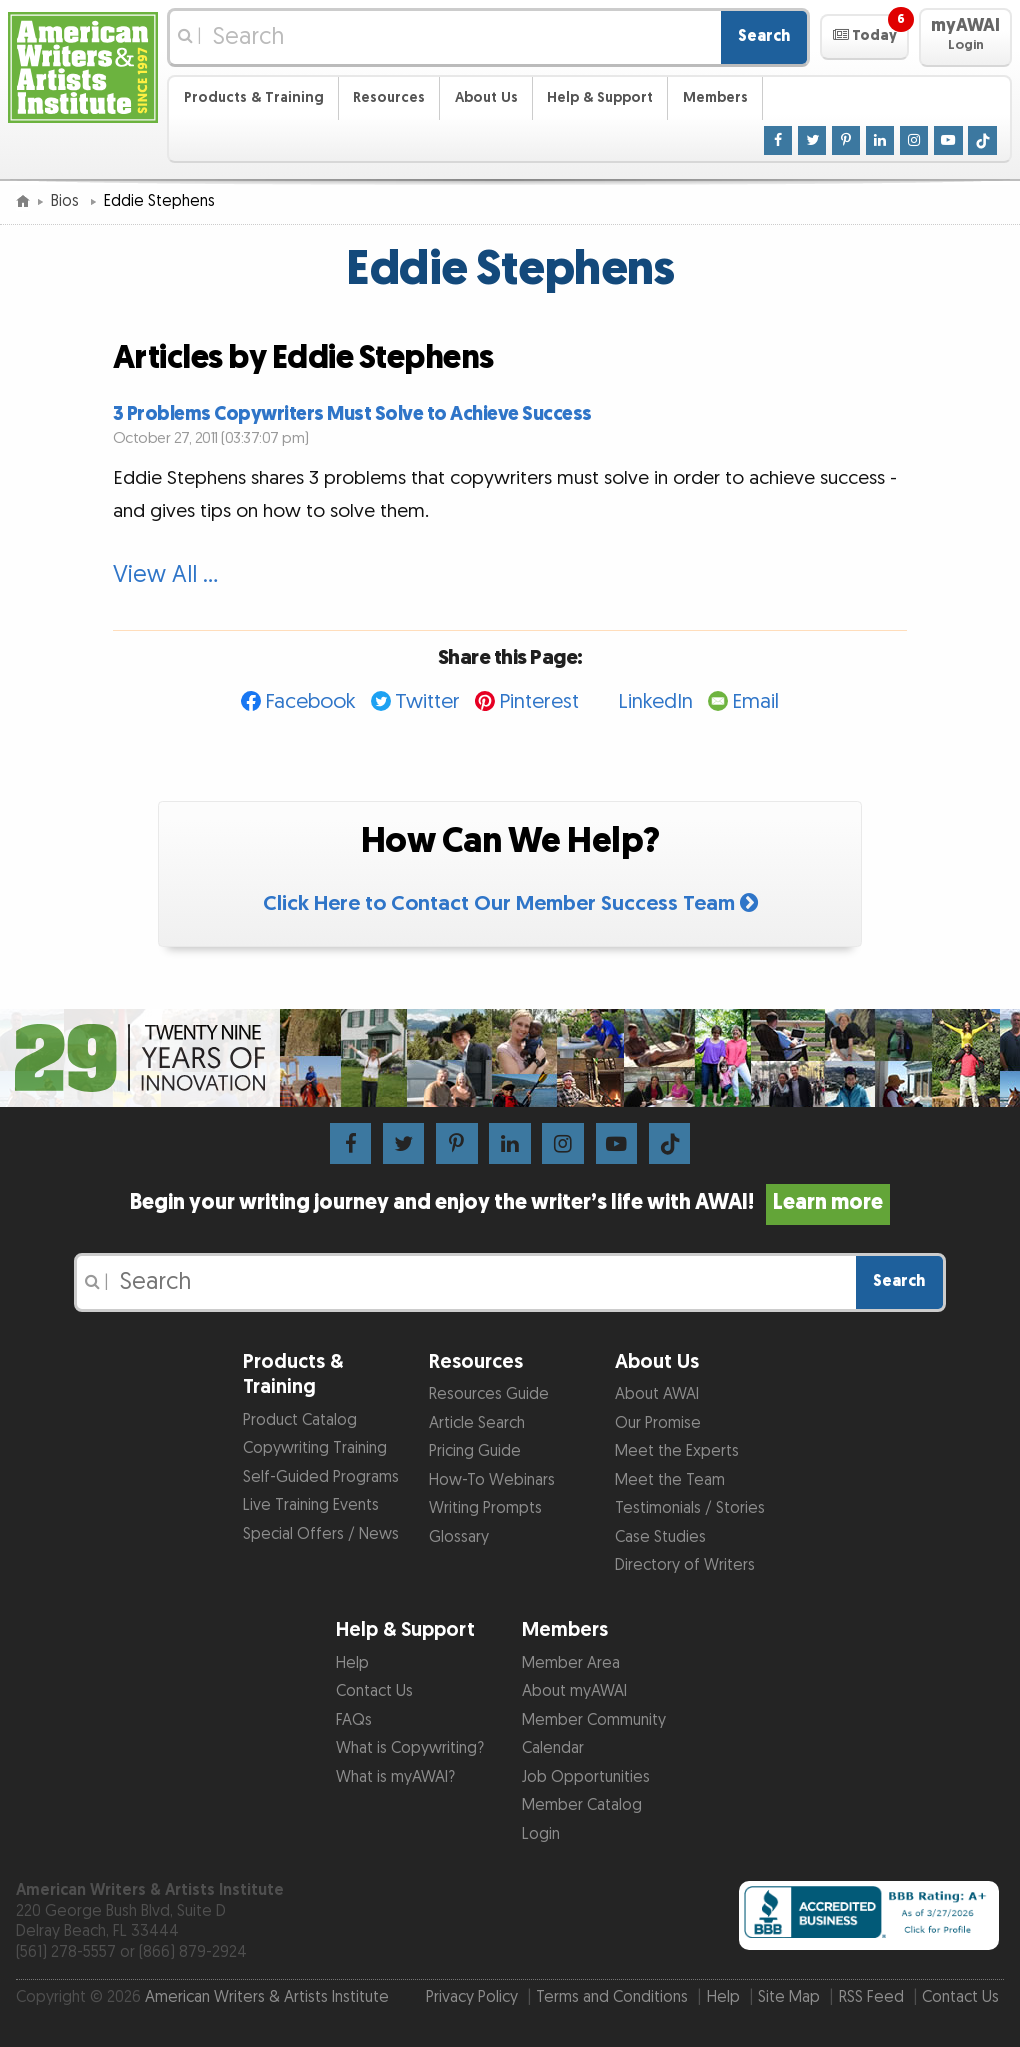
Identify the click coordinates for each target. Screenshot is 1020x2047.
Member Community (594, 1720)
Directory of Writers (685, 1565)
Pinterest (539, 701)
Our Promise (658, 1423)
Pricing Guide (475, 1451)
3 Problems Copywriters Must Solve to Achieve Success (352, 414)
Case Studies (660, 1537)
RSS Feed (871, 1997)
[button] (864, 37)
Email (755, 701)
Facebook (310, 701)
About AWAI (657, 1394)
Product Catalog (300, 1420)
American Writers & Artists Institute (267, 1997)
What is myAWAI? (395, 1777)
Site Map (789, 1997)
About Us (486, 97)
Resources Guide (489, 1394)
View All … (165, 575)
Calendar (553, 1748)
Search (764, 36)
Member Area (571, 1663)
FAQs (354, 1720)
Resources (389, 97)
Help (352, 1663)
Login (541, 1834)
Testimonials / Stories (690, 1508)
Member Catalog (582, 1805)
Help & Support (600, 97)
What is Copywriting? (410, 1748)
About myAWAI (574, 1691)
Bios (67, 201)
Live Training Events (311, 1505)
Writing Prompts (485, 1508)
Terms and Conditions (612, 1997)
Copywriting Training (315, 1448)
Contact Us (374, 1691)
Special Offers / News (321, 1534)
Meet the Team (670, 1480)
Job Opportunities (586, 1777)
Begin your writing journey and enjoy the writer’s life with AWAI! (510, 1203)
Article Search (477, 1423)
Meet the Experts (677, 1451)
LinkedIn (655, 701)
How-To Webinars (492, 1480)
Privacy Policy (472, 1997)
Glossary (459, 1537)
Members (715, 97)
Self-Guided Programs (321, 1477)
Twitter (427, 701)
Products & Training (254, 97)
